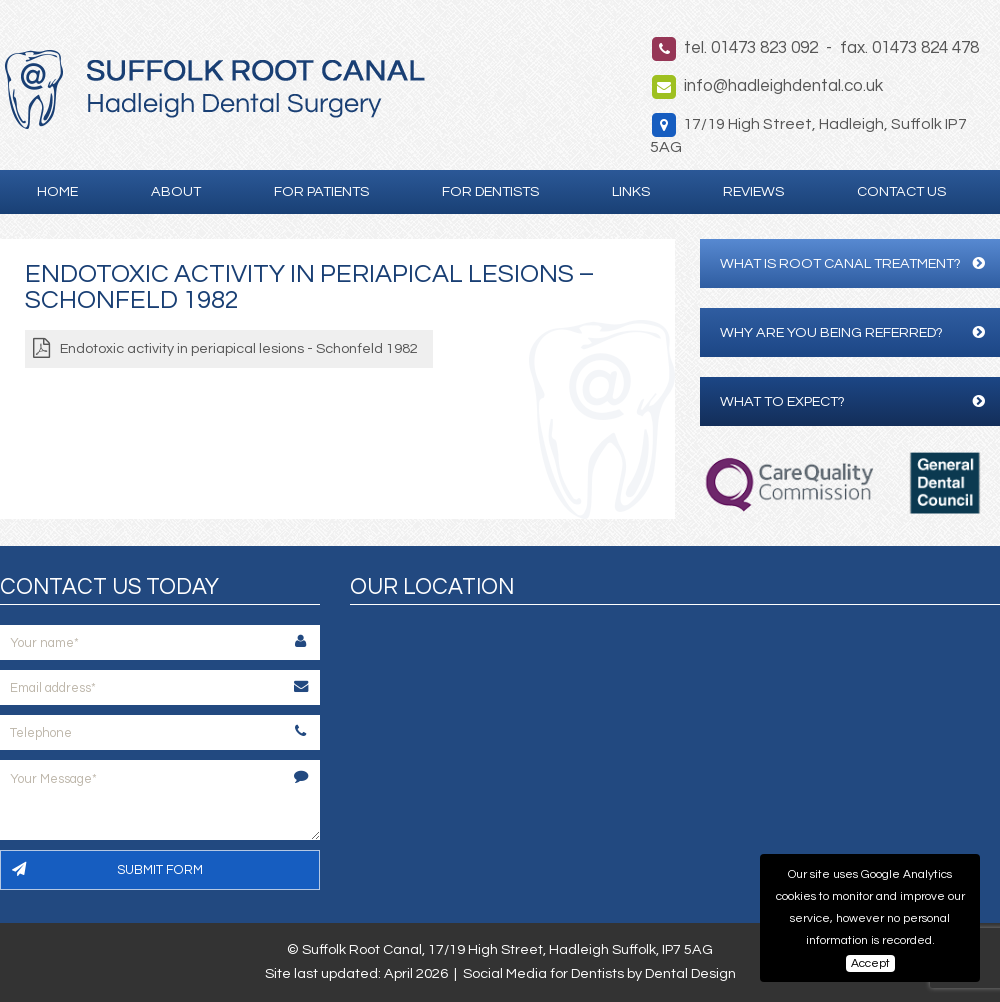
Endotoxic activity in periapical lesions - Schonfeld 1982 (239, 348)
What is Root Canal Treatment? (852, 263)
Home (57, 191)
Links (631, 191)
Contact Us (901, 191)
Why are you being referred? (852, 332)
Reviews (753, 191)
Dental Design (690, 973)
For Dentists (490, 191)
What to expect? (852, 401)
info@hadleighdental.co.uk (783, 86)
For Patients (321, 191)
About (176, 191)
